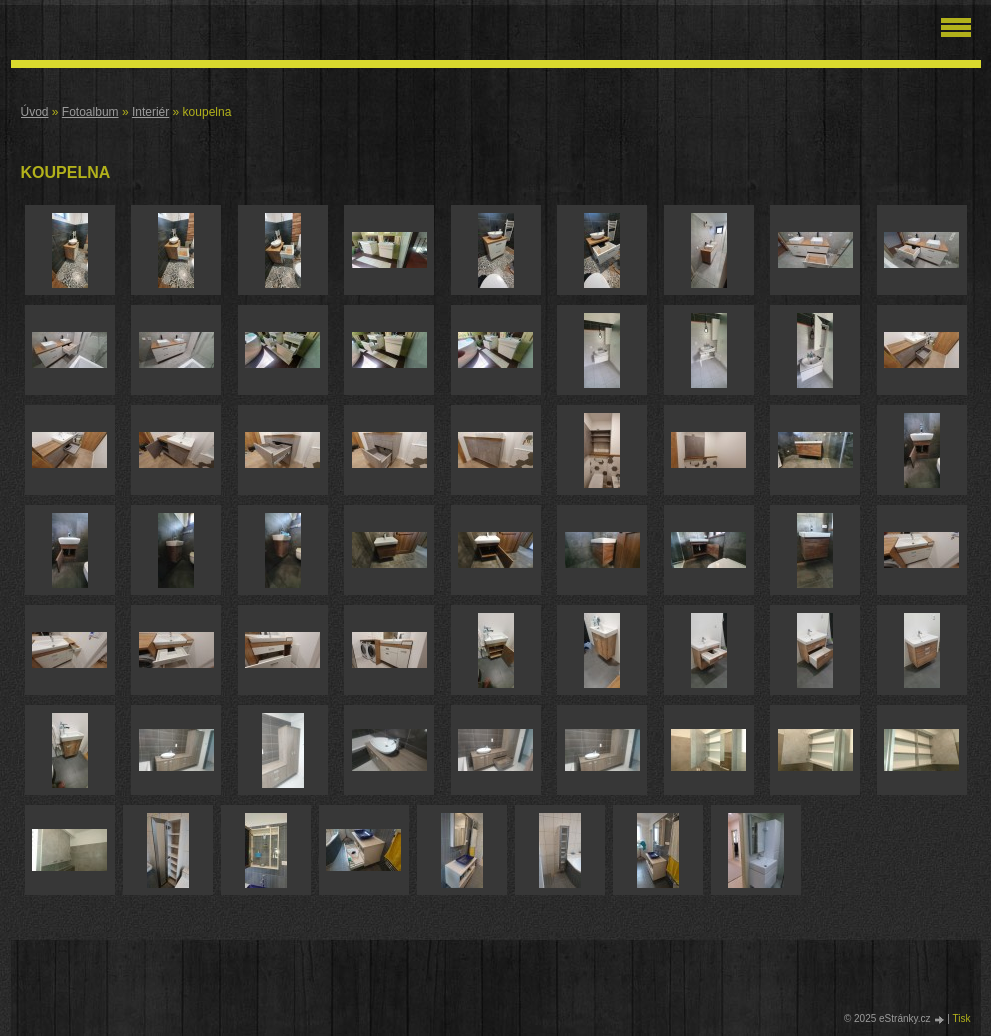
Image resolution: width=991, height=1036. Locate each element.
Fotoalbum (90, 112)
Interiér (150, 112)
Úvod (35, 112)
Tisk (962, 1018)
